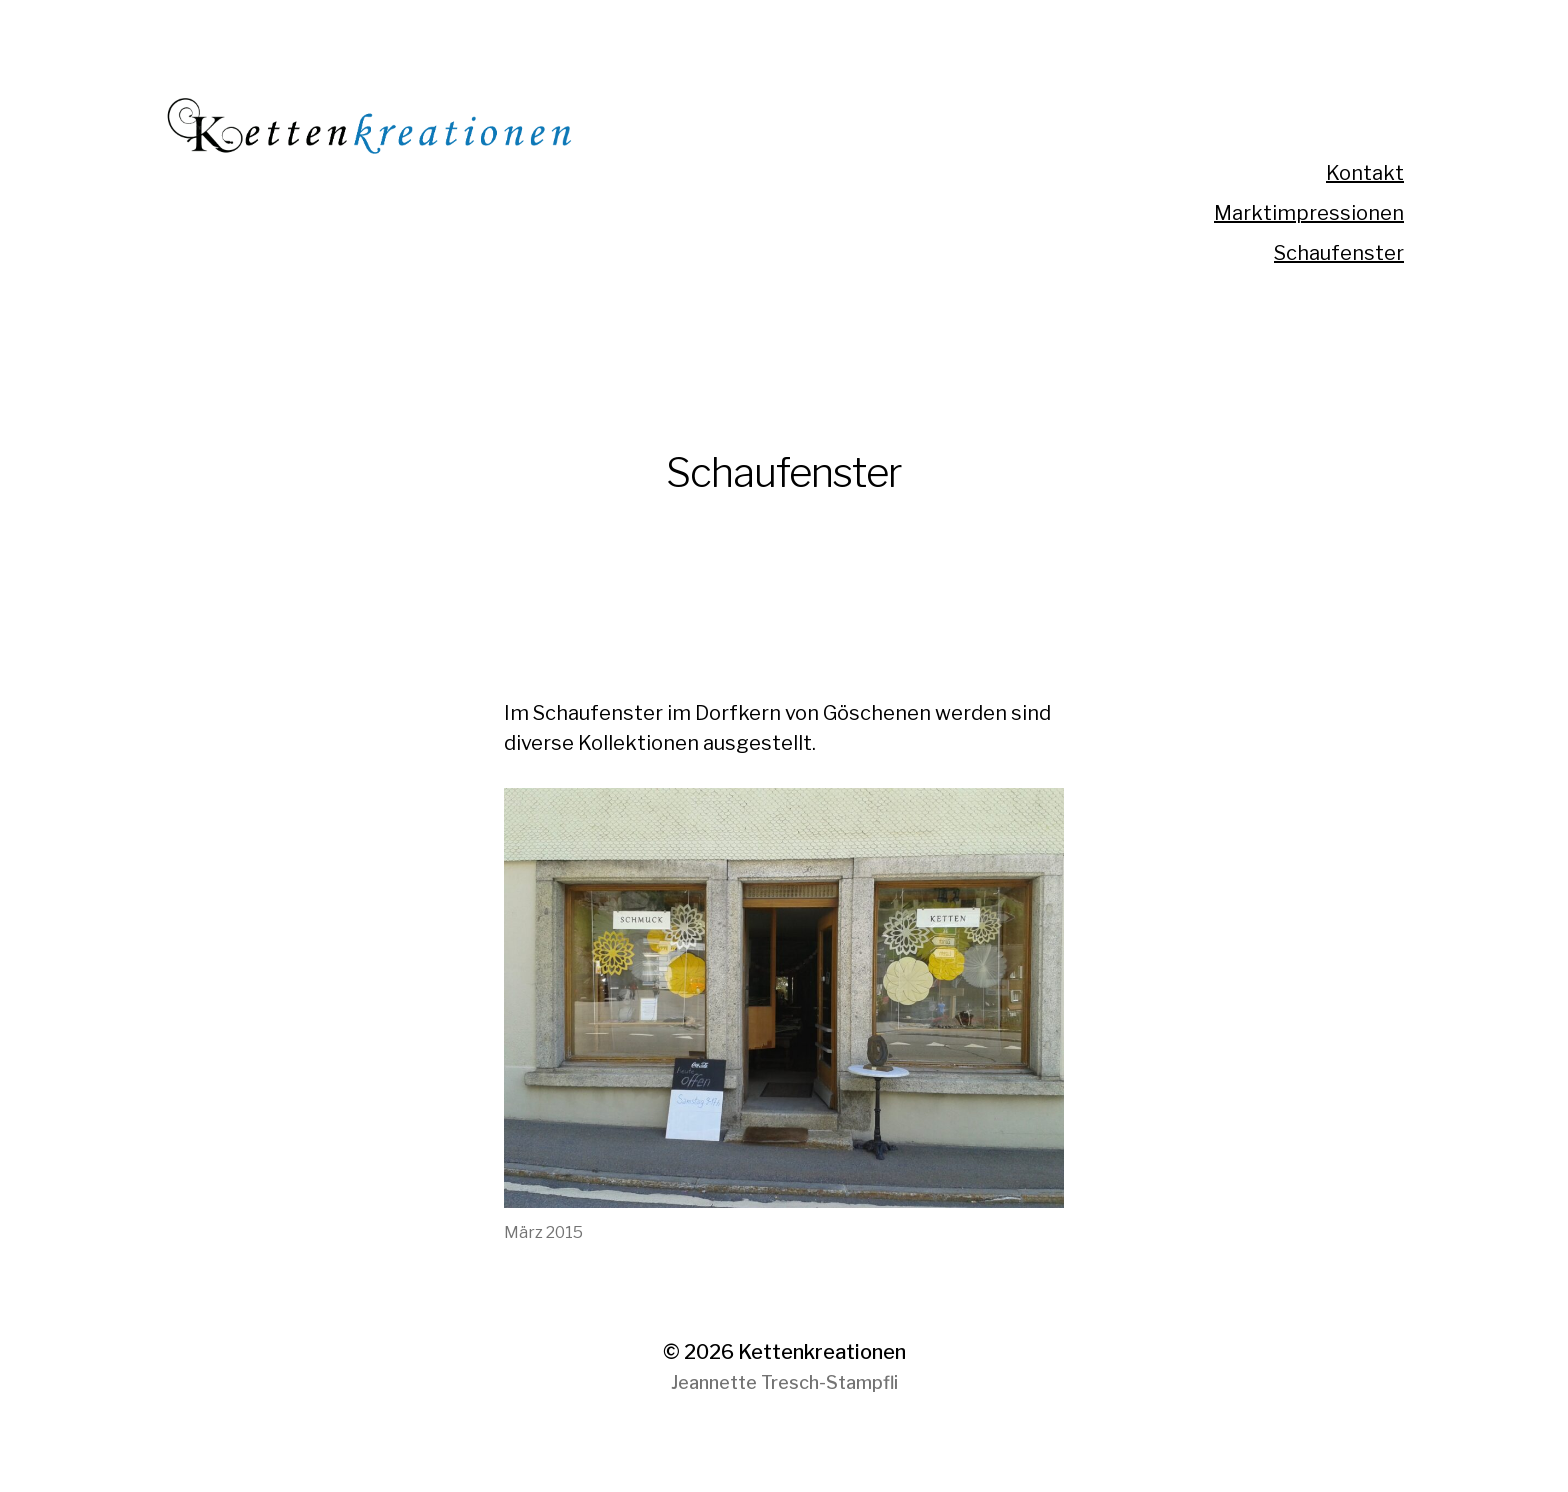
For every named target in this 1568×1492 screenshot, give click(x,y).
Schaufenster (1339, 253)
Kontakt (1365, 173)
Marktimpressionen (1309, 213)
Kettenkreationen (822, 1352)
